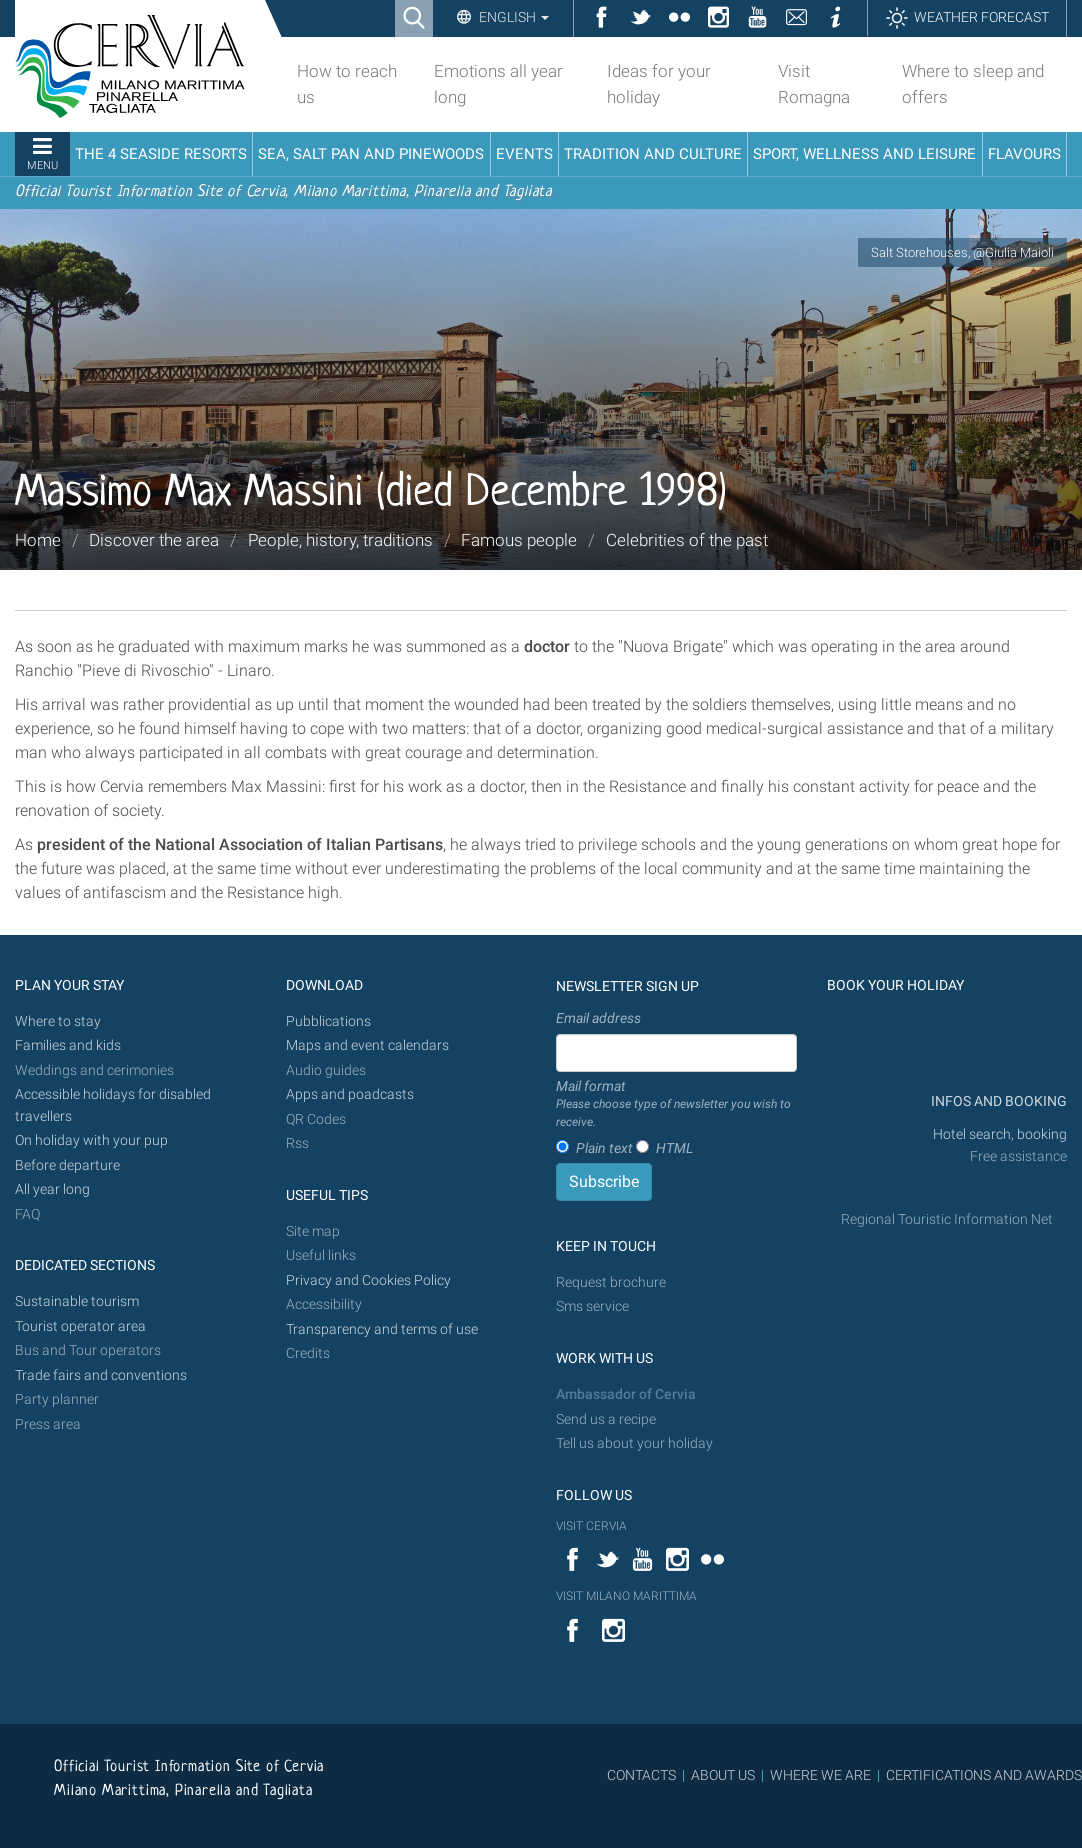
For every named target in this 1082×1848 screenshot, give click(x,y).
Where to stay (58, 1021)
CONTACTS (641, 1775)
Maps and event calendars (367, 1045)
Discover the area (154, 540)
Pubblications (328, 1021)
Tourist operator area (80, 1326)
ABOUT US (723, 1775)
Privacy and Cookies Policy (368, 1280)
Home (38, 540)
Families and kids (68, 1045)
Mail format (676, 1105)
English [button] (512, 17)
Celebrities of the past (687, 540)
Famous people (519, 540)
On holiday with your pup (91, 1140)
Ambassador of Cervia (626, 1394)
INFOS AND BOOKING (997, 1101)
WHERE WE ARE (820, 1775)
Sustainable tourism (77, 1301)
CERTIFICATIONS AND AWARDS (984, 1775)
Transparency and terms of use (382, 1329)
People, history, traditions (340, 540)
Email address (598, 1018)
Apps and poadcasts (350, 1094)
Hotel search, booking (1000, 1134)
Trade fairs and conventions (101, 1375)
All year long (52, 1189)
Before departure (67, 1165)
